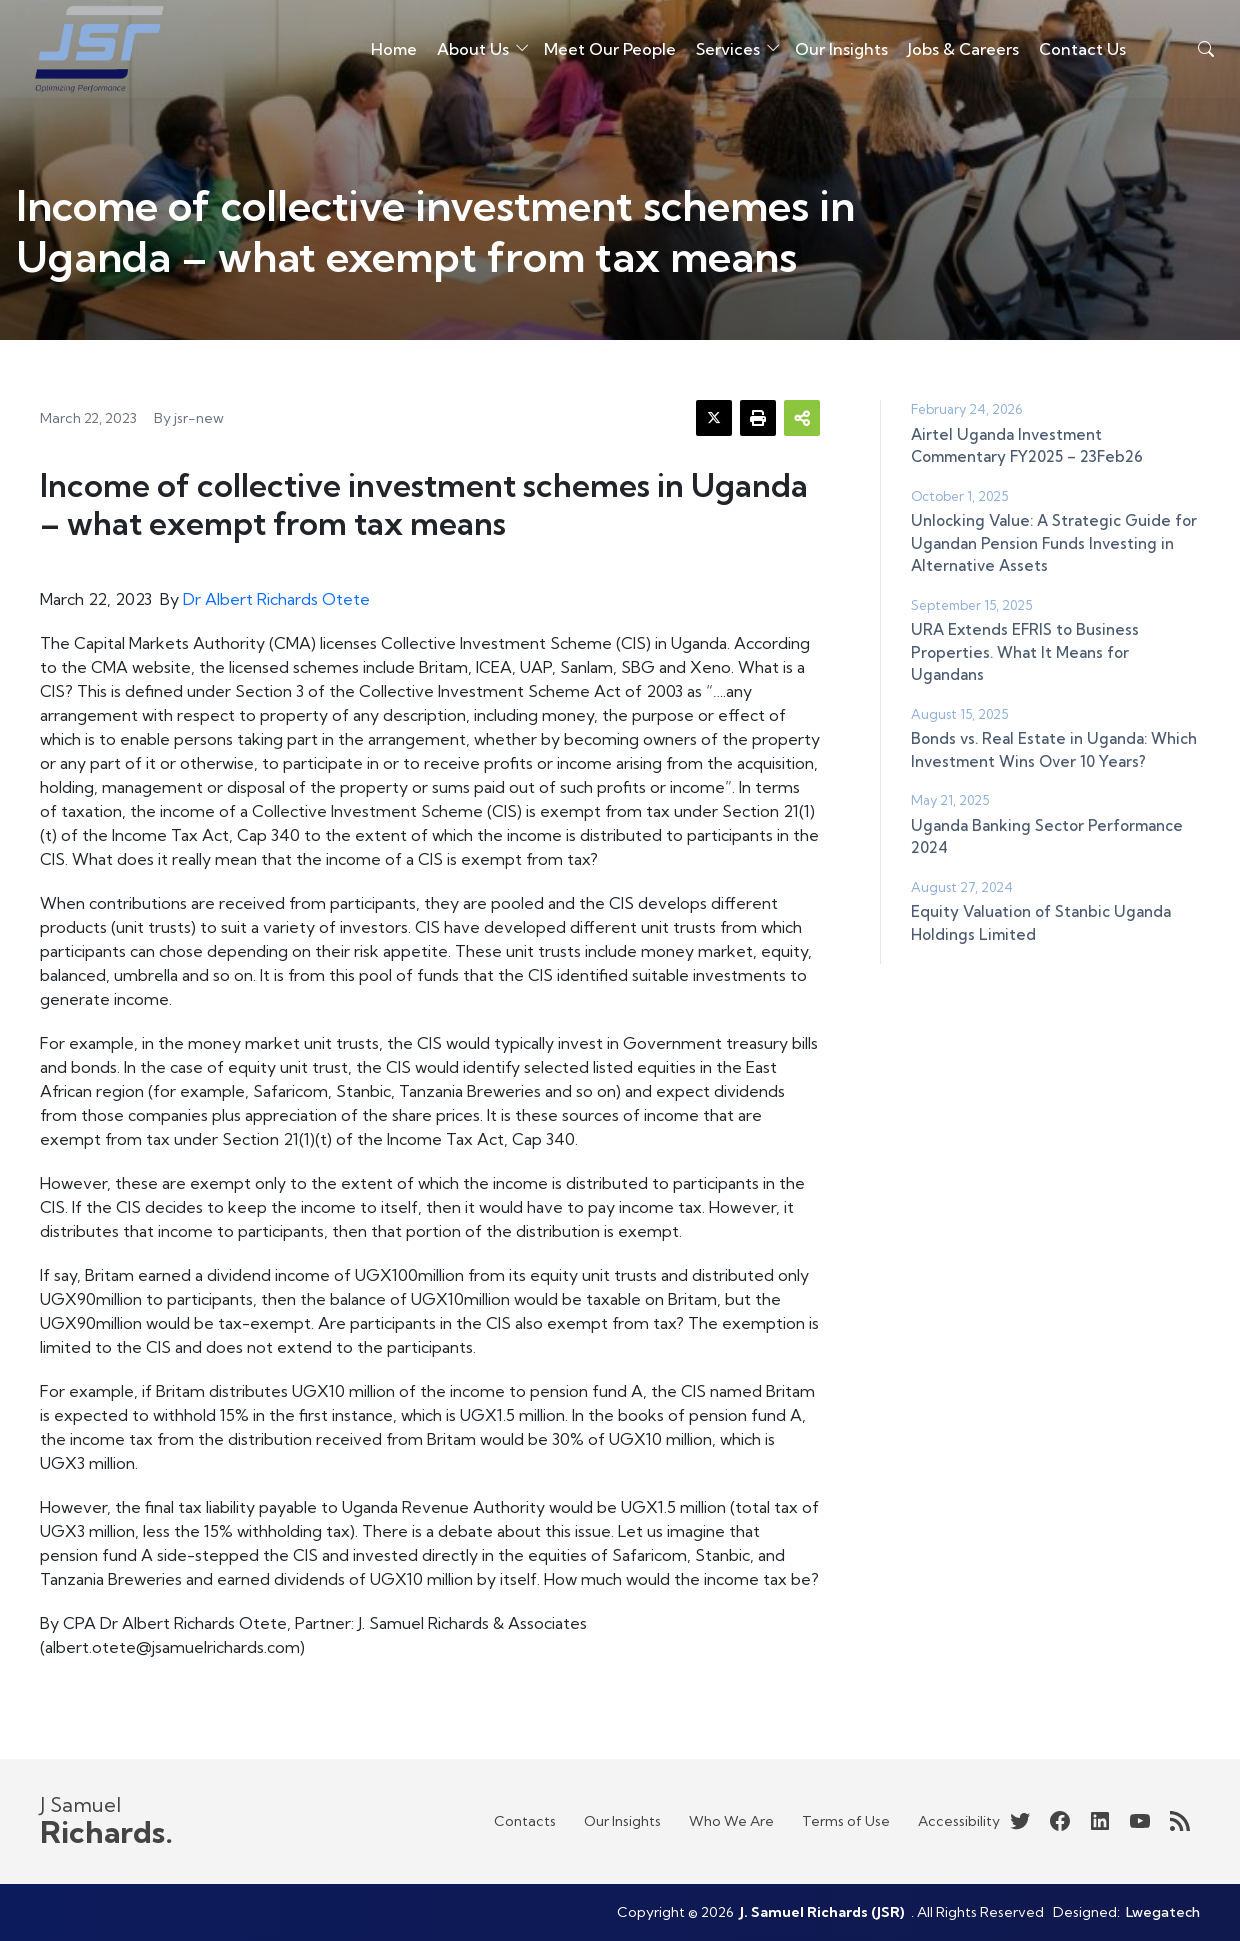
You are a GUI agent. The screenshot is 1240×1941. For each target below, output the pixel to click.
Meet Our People (590, 54)
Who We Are (731, 1821)
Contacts (525, 1821)
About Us (471, 54)
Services (735, 42)
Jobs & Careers (943, 54)
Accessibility (959, 1821)
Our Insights (831, 54)
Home (404, 42)
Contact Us (1074, 54)
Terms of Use (846, 1821)
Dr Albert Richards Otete (276, 599)
